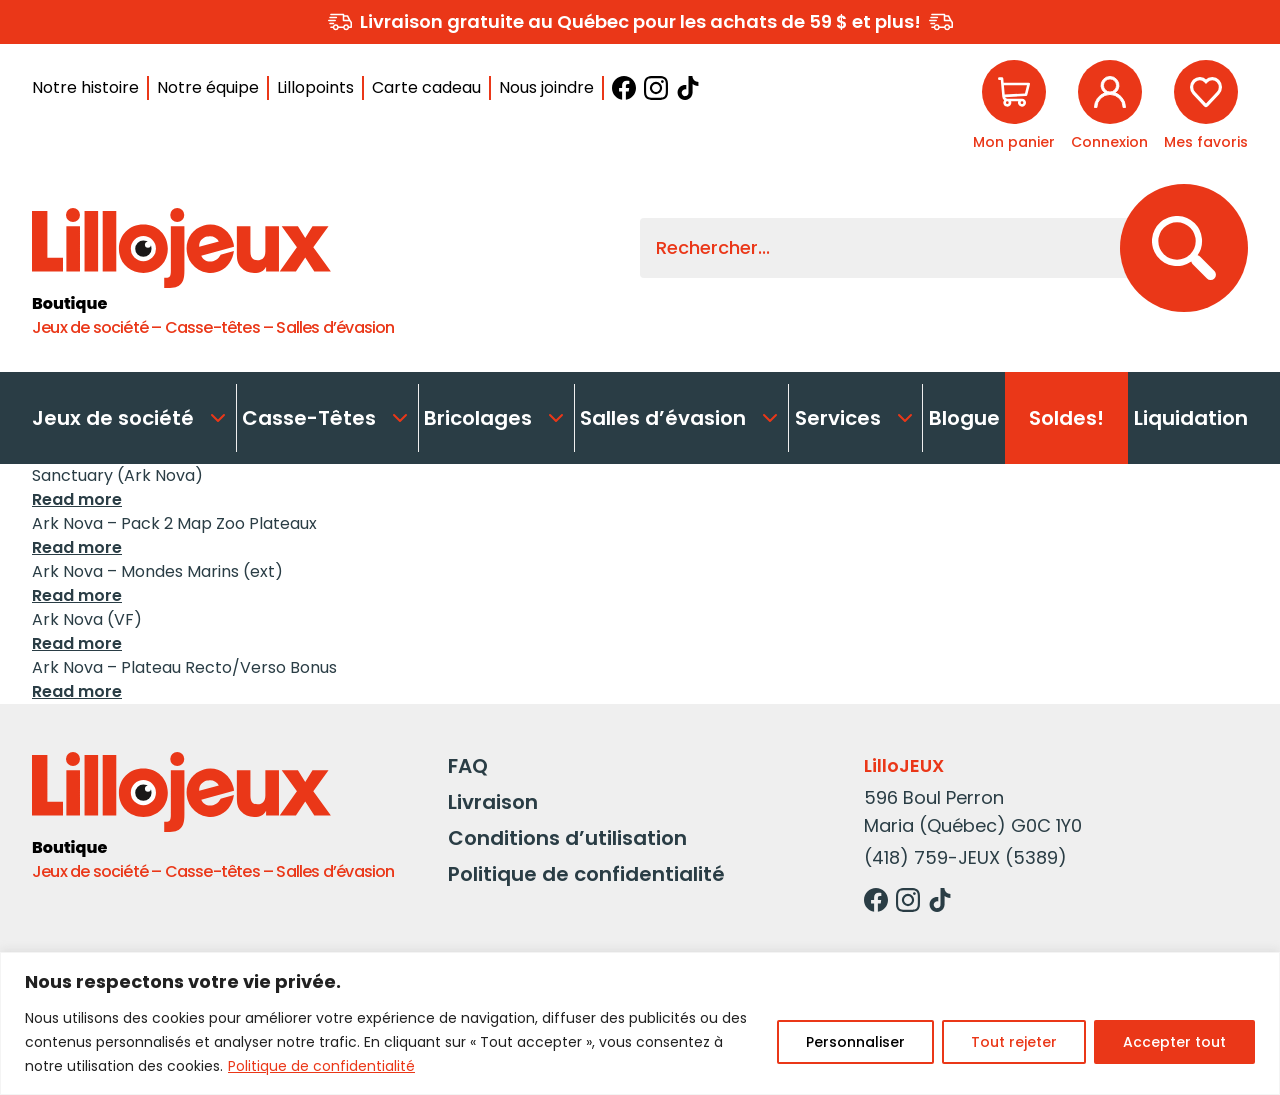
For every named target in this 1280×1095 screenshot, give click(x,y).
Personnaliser (855, 1042)
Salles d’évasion (681, 418)
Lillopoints (315, 87)
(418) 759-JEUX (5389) (965, 857)
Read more (77, 499)
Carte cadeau (426, 87)
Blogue (964, 418)
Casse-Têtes (327, 418)
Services (856, 418)
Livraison (493, 802)
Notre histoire (85, 87)
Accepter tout (1174, 1042)
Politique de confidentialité (321, 1066)
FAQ (468, 766)
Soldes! (1066, 418)
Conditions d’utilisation (567, 838)
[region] (640, 1023)
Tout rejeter (1014, 1042)
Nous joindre (546, 87)
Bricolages (496, 418)
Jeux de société (131, 418)
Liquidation (1191, 418)
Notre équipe (208, 87)
